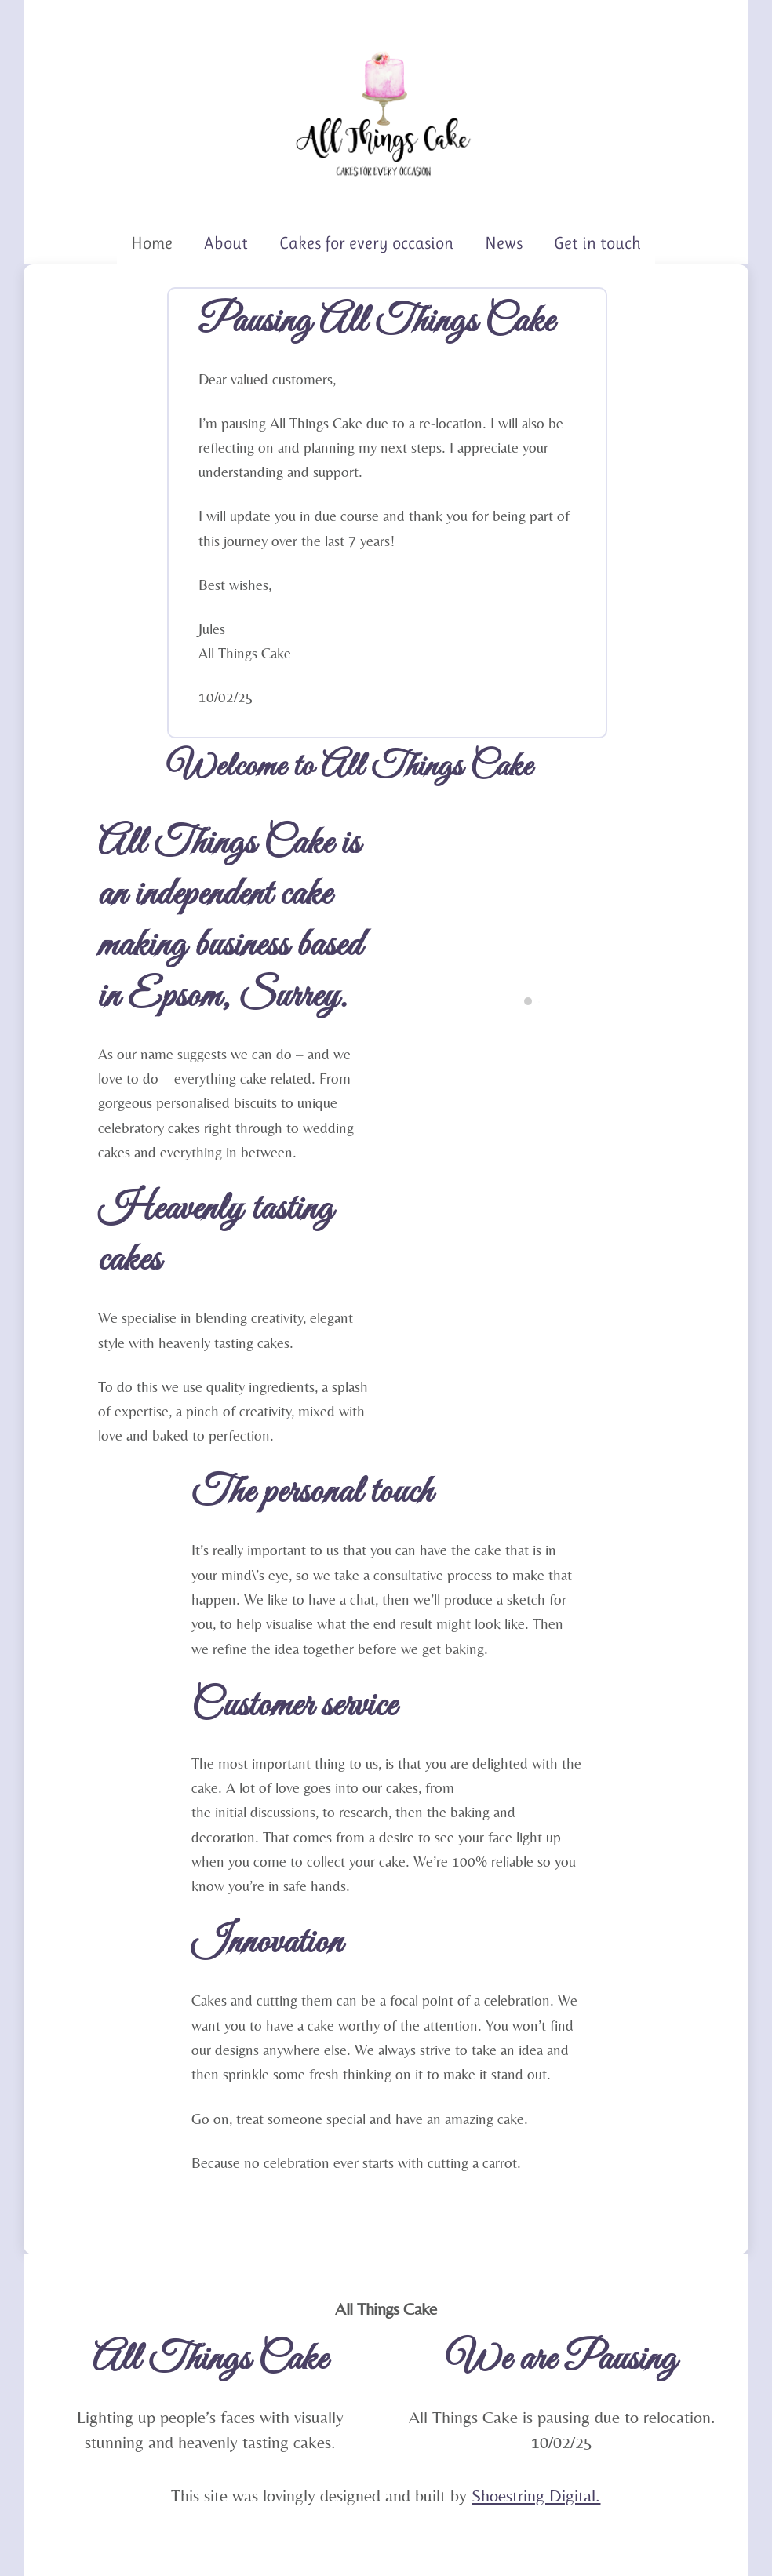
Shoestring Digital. (536, 2495)
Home (152, 243)
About (226, 243)
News (504, 243)
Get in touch (597, 243)
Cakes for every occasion (366, 243)
